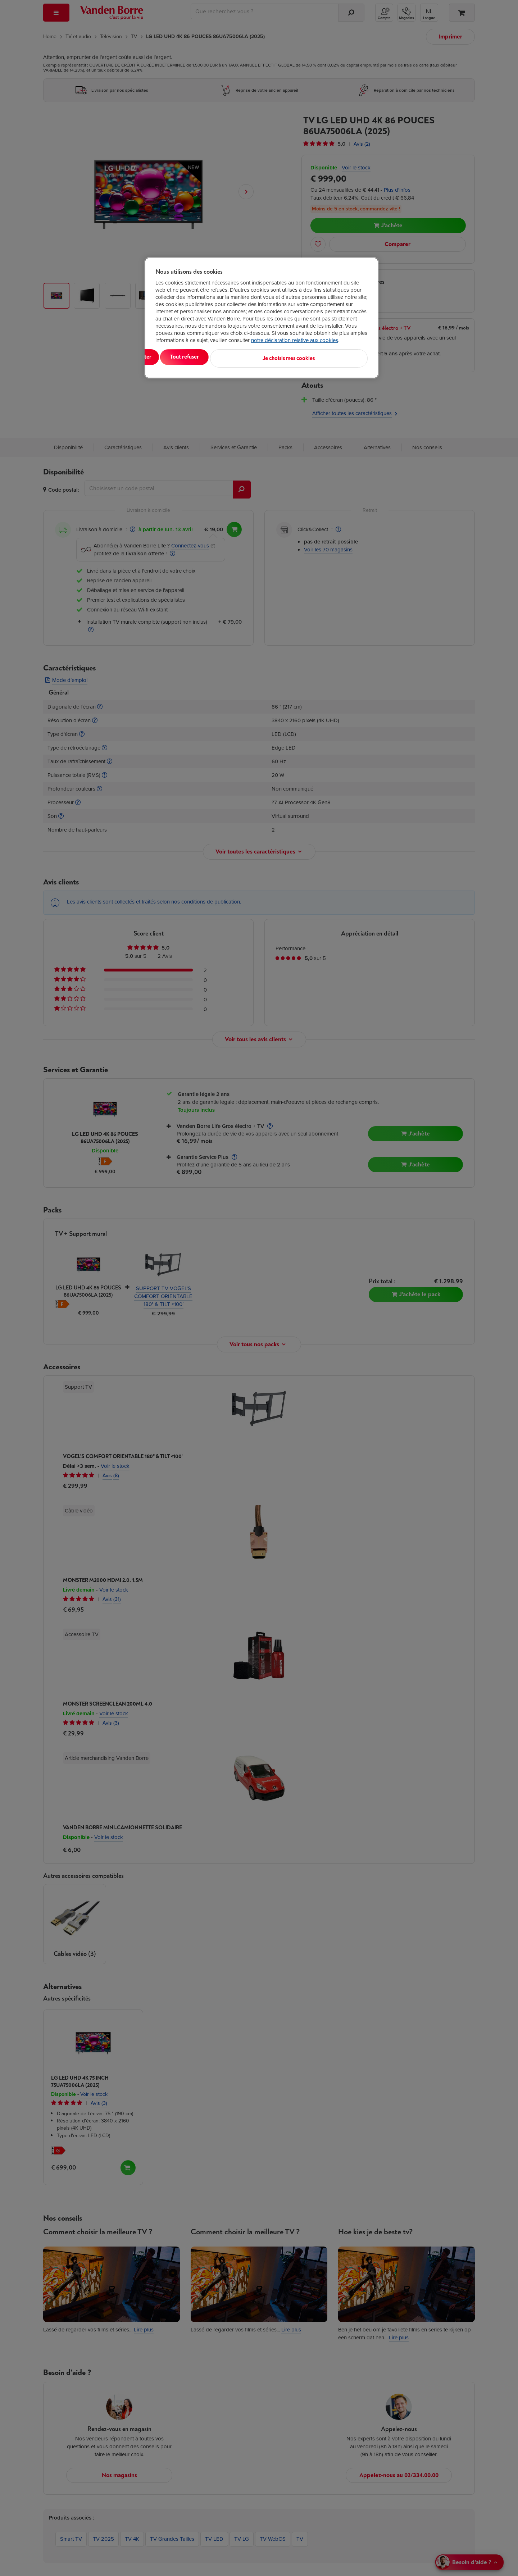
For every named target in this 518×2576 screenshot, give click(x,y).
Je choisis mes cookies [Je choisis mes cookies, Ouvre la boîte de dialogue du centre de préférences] (332, 357)
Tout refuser (248, 357)
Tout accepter (185, 357)
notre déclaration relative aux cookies (294, 340)
